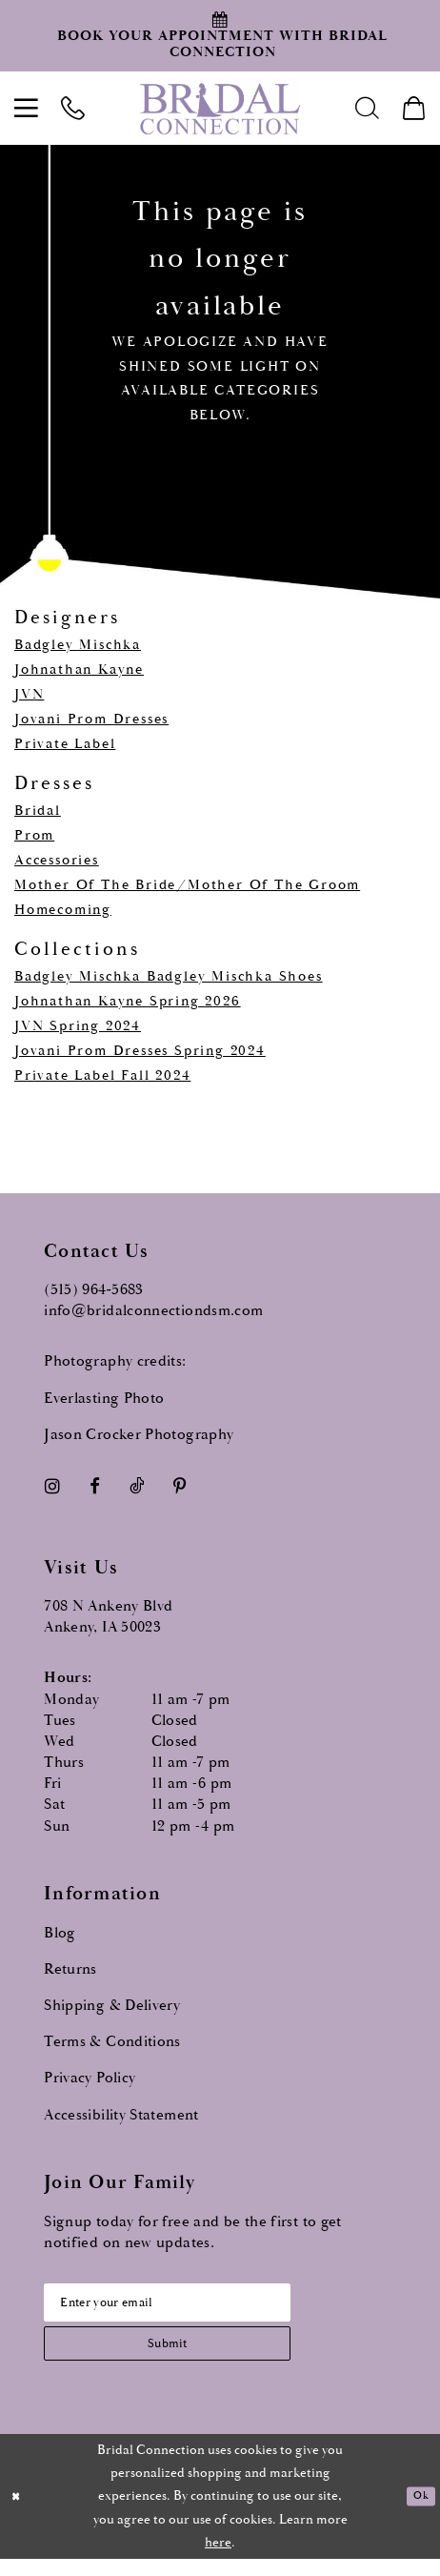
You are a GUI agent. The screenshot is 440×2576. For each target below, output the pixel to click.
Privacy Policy (89, 2078)
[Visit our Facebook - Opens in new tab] (95, 1486)
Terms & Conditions (112, 2042)
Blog (59, 1933)
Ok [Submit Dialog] (419, 2513)
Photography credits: (115, 1361)
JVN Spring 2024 (77, 1026)
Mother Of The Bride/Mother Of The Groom (187, 885)
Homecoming (62, 910)
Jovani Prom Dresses (91, 719)
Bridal (37, 810)
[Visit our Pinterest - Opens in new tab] (179, 1486)
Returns (70, 1969)
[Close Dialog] (19, 2514)
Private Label (64, 744)
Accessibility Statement (121, 2115)
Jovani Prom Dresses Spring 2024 (140, 1051)
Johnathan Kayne (79, 669)
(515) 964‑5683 (94, 1290)
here (218, 2559)
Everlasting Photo (104, 1399)
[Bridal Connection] (220, 108)
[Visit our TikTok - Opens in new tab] (137, 1486)
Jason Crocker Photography (138, 1435)
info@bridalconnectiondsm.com (153, 1311)
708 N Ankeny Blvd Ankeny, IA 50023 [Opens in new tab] (108, 1616)
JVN (29, 694)
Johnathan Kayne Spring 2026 (127, 1001)
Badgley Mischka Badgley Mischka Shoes (168, 976)
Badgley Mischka (77, 645)
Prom (34, 835)
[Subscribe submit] (194, 2356)
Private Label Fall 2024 (102, 1075)
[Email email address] (194, 2306)
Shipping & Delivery (112, 2006)
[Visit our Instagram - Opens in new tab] (52, 1486)
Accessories (56, 860)
